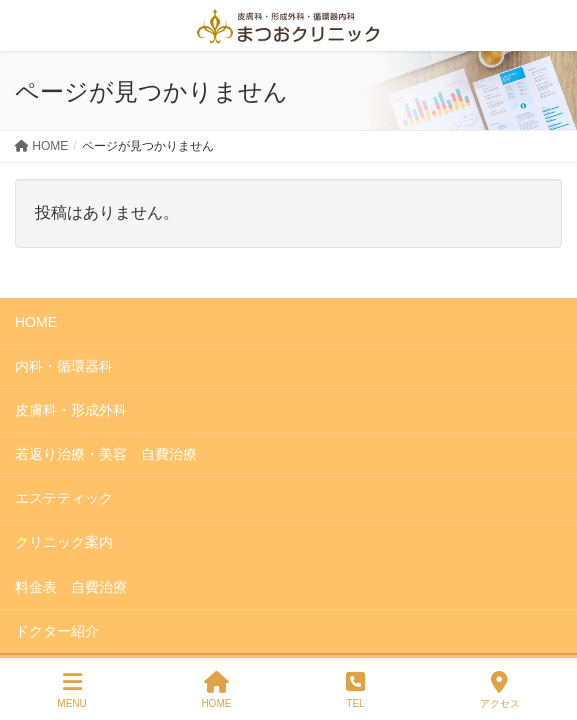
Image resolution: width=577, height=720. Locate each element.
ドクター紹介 (57, 631)
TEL (355, 690)
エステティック (64, 498)
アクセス (500, 690)
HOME (36, 322)
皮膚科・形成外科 (71, 410)
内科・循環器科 (64, 366)
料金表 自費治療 (71, 587)
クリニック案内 (64, 542)
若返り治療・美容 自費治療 (106, 454)
